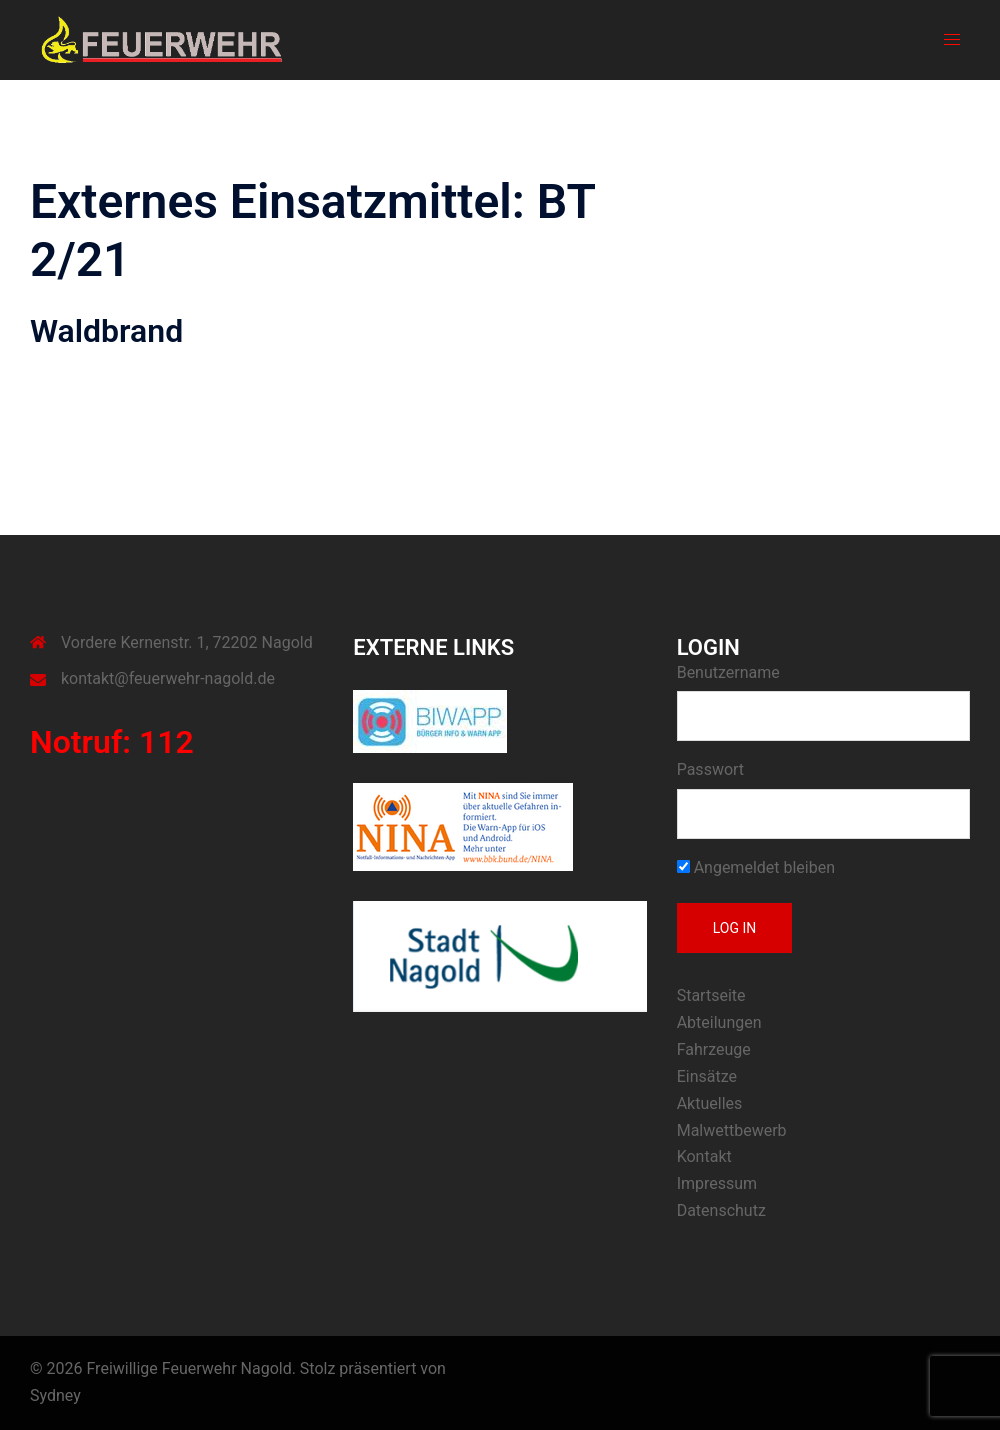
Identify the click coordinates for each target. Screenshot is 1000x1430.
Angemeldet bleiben (756, 867)
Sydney (55, 1395)
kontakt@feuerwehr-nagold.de (168, 678)
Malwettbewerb (732, 1130)
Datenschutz (721, 1210)
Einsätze (707, 1076)
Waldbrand (106, 331)
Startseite (711, 995)
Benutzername (728, 672)
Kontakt (704, 1156)
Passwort (710, 769)
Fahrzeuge (714, 1049)
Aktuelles (710, 1103)
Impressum (717, 1183)
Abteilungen (719, 1022)
